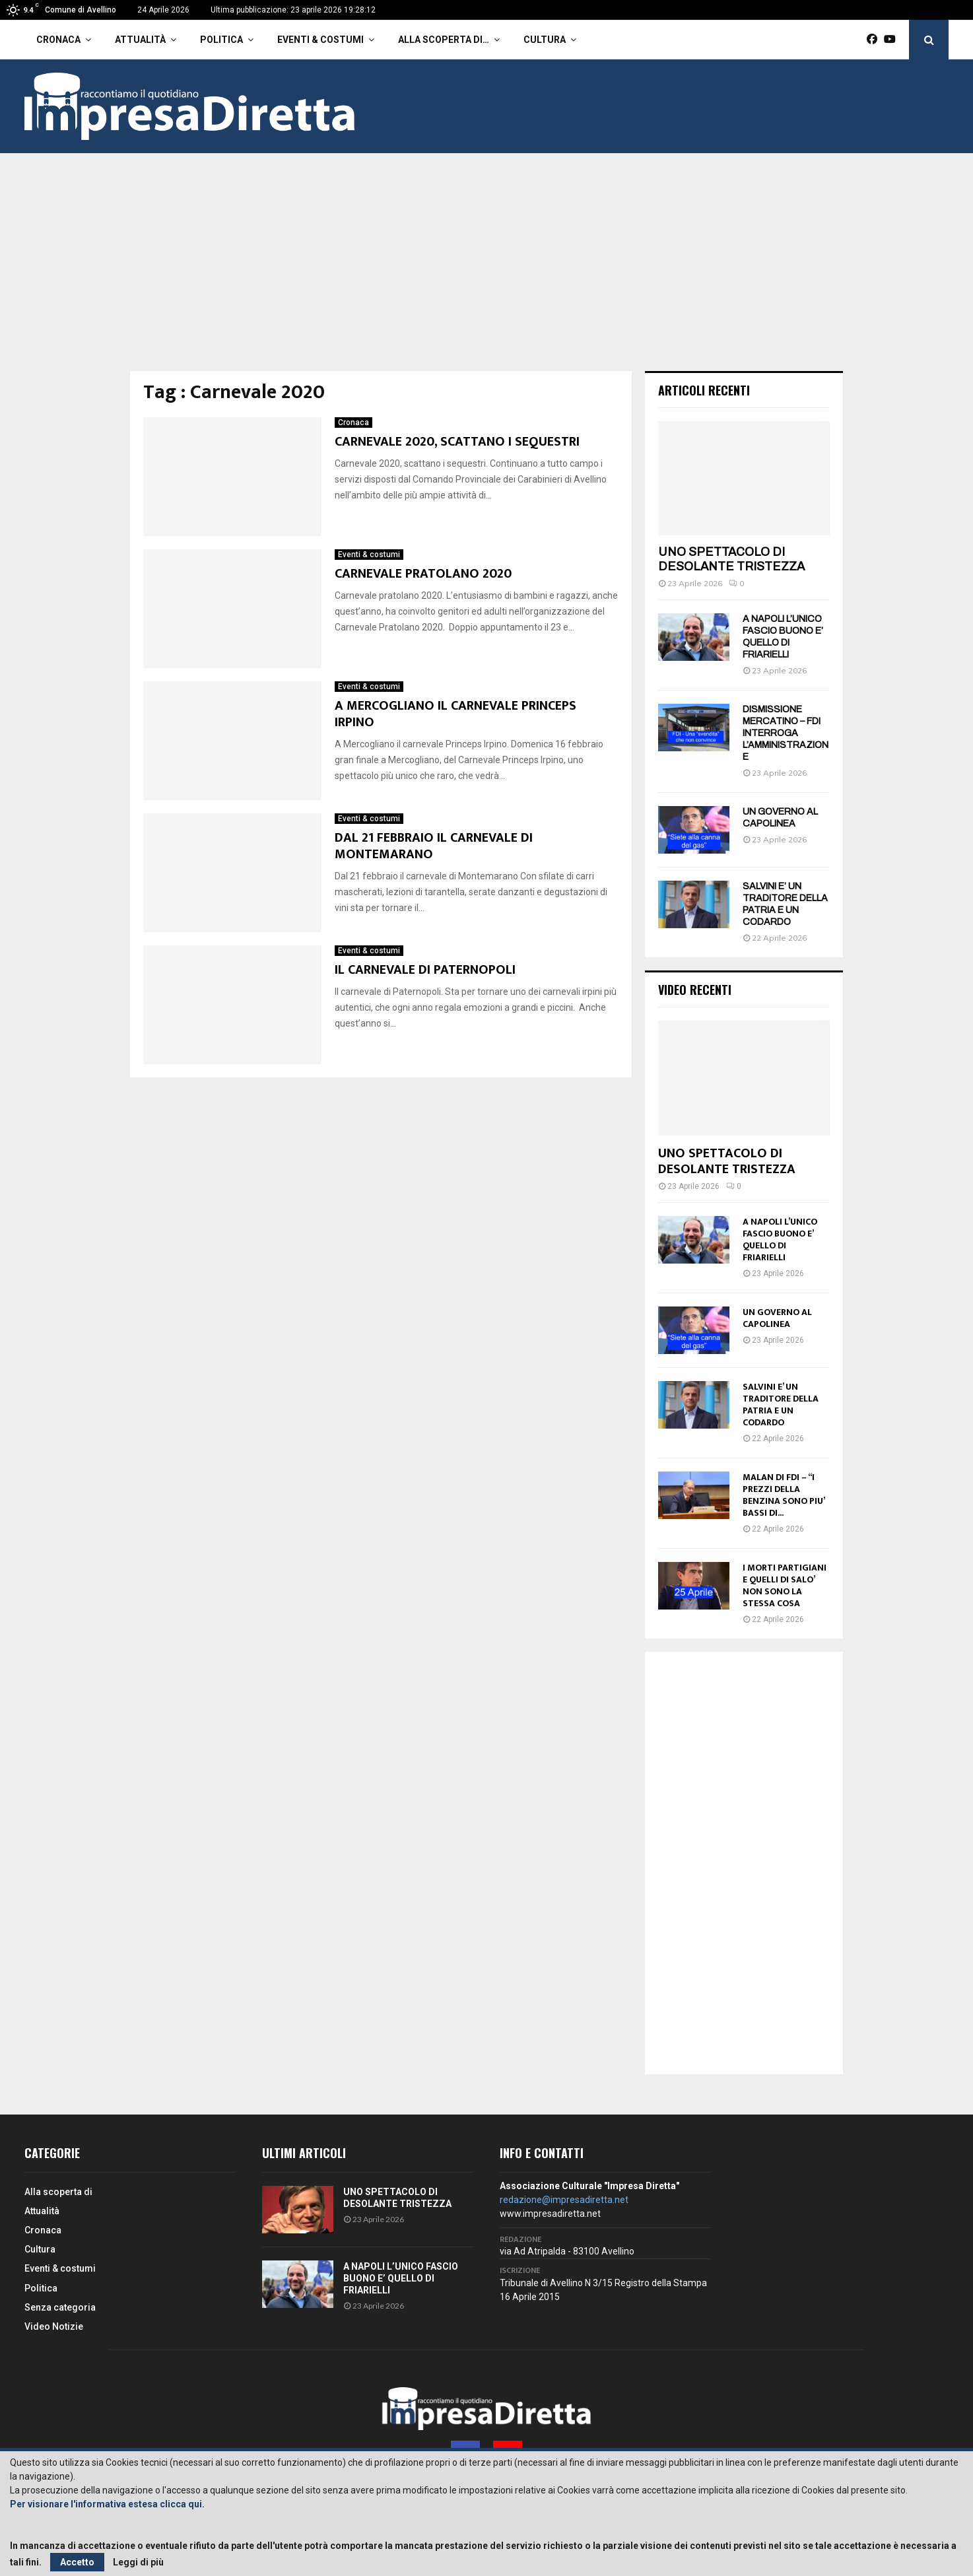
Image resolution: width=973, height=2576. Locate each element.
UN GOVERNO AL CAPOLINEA (777, 1318)
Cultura (544, 39)
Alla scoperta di (58, 2191)
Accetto (77, 2562)
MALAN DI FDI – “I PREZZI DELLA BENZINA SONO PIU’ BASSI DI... (783, 1495)
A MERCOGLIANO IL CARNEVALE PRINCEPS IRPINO (455, 714)
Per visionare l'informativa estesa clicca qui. (107, 2504)
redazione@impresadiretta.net (564, 2199)
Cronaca (58, 39)
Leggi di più (138, 2562)
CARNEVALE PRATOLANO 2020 (423, 573)
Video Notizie (53, 2326)
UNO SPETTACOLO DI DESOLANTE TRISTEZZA (731, 559)
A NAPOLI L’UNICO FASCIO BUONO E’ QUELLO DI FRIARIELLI (780, 1239)
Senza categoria (60, 2307)
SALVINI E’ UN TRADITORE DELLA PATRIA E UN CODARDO (781, 1404)
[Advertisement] (486, 272)
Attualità (140, 39)
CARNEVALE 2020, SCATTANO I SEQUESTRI (459, 441)
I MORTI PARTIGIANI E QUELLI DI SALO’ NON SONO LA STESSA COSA (784, 1585)
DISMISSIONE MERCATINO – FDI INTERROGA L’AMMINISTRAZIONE (785, 733)
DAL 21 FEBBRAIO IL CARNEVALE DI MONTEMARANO (434, 846)
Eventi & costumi (320, 39)
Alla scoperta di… (443, 39)
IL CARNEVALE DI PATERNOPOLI (425, 970)
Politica (221, 39)
